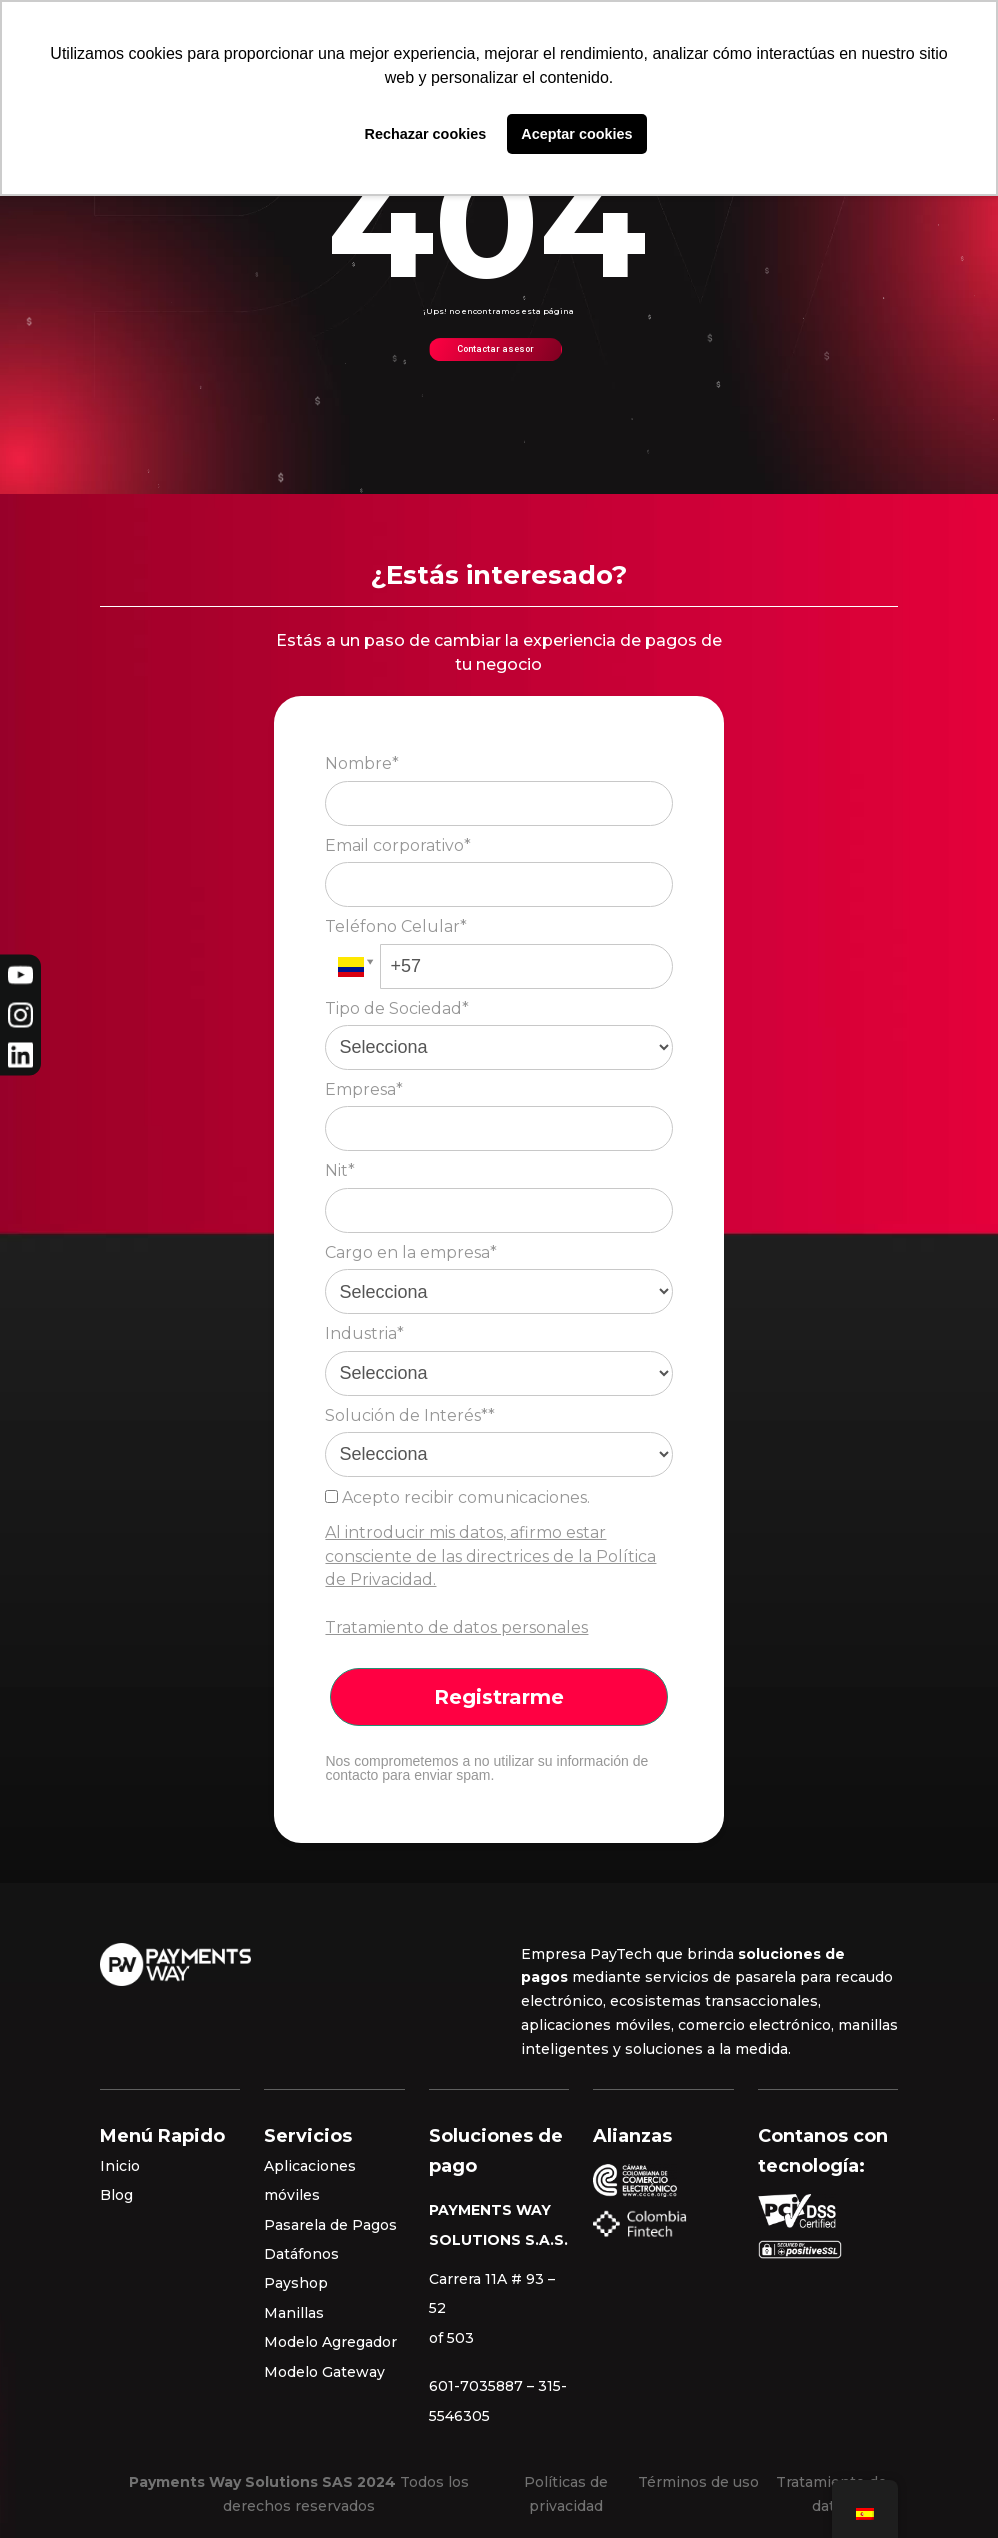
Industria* (364, 1333)
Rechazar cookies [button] (426, 134)
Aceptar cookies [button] (576, 134)
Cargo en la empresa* (411, 1252)
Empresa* (364, 1089)
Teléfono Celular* (396, 926)
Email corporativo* (398, 845)
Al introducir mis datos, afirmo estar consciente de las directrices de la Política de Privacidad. (490, 1556)
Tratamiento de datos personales (456, 1627)
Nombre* (362, 763)
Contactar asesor (495, 349)
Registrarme (499, 1697)
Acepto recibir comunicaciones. (457, 1497)
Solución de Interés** (410, 1415)
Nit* (340, 1170)
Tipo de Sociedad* (397, 1008)
